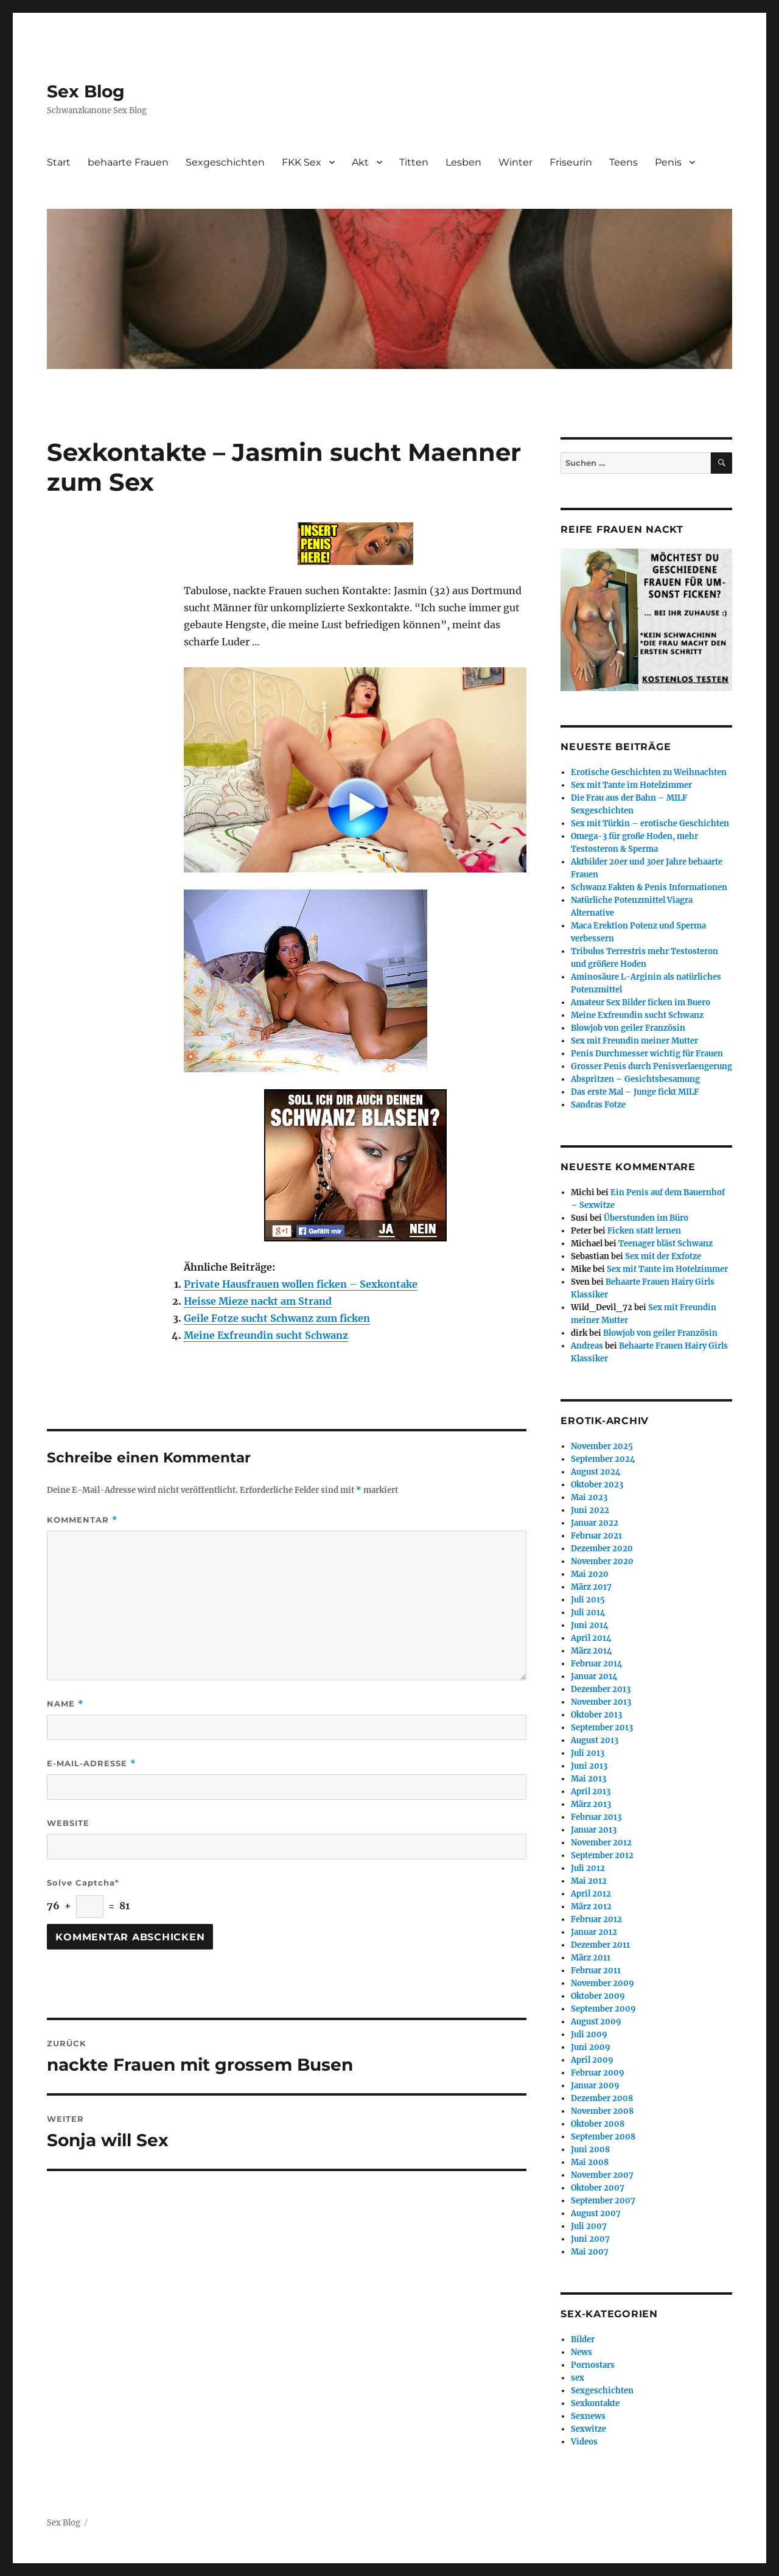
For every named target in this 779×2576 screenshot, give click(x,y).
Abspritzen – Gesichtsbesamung (635, 1079)
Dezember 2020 (602, 1548)
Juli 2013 (587, 1753)
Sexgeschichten (225, 162)
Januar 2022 (594, 1523)
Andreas (587, 1346)
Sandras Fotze (598, 1105)
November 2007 (602, 2175)
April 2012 (591, 1894)
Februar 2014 (597, 1663)
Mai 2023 (589, 1497)
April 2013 (590, 1791)
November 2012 (601, 1842)
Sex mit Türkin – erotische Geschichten (650, 823)
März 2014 (591, 1651)
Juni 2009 (590, 2047)
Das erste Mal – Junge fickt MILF (635, 1092)
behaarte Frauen (128, 162)
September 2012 (602, 1855)
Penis (668, 162)
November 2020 (602, 1561)
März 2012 (591, 1906)
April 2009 (592, 2060)
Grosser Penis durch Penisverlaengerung (651, 1066)
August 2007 (596, 2213)
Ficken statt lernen (644, 1231)
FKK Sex (301, 162)
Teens (623, 162)
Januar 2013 (594, 1830)
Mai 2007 (590, 2252)
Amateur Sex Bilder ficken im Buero (640, 1002)
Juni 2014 (590, 1625)
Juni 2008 (590, 2149)
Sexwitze (588, 2429)
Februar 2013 (596, 1817)
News (581, 2352)
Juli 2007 (589, 2226)
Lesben (463, 162)
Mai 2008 (590, 2162)
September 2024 (603, 1459)
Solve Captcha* (83, 1882)
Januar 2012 (594, 1932)
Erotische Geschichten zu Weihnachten (649, 772)
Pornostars (593, 2365)
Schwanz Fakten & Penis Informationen (649, 887)
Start (59, 162)
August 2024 (596, 1472)
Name (65, 1704)
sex (577, 2378)
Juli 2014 (588, 1612)
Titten (413, 162)
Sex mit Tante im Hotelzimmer (631, 785)
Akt (360, 162)
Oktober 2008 (597, 2124)
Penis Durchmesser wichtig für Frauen (647, 1053)
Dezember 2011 (600, 1945)
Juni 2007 (590, 2239)
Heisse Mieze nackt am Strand (258, 1301)
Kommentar (82, 1520)
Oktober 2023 (597, 1484)
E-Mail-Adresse (91, 1763)
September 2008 (603, 2137)
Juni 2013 (589, 1766)
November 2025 (602, 1446)
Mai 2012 (589, 1881)
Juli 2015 (588, 1600)
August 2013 (594, 1740)
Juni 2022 (590, 1510)
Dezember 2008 (602, 2098)
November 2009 (602, 1983)
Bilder (583, 2339)
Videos (584, 2442)
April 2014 (591, 1638)
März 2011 (590, 1958)
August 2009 (596, 2021)
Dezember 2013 (601, 1689)
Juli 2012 (588, 1868)
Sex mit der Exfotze (663, 1256)
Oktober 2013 (596, 1715)
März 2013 (591, 1804)
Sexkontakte (595, 2403)
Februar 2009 (597, 2073)
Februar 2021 (596, 1536)
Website (68, 1823)
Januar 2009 (595, 2085)
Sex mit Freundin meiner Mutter (634, 1041)
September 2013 (602, 1727)
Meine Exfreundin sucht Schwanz (266, 1335)
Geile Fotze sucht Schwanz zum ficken (277, 1318)
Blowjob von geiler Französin (628, 1028)
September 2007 (603, 2200)
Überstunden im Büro (646, 1218)
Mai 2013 (588, 1779)
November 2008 (602, 2111)
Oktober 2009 (598, 1996)
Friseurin (571, 162)
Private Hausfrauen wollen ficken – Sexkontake (300, 1284)
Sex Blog (86, 91)
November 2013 (601, 1702)
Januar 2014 (594, 1676)
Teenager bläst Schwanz (665, 1243)
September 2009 (603, 2009)
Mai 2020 (590, 1574)
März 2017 (591, 1587)
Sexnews (588, 2416)
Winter (515, 162)
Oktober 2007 (597, 2188)
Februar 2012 (596, 1919)
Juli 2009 (589, 2034)
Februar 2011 (596, 1970)
